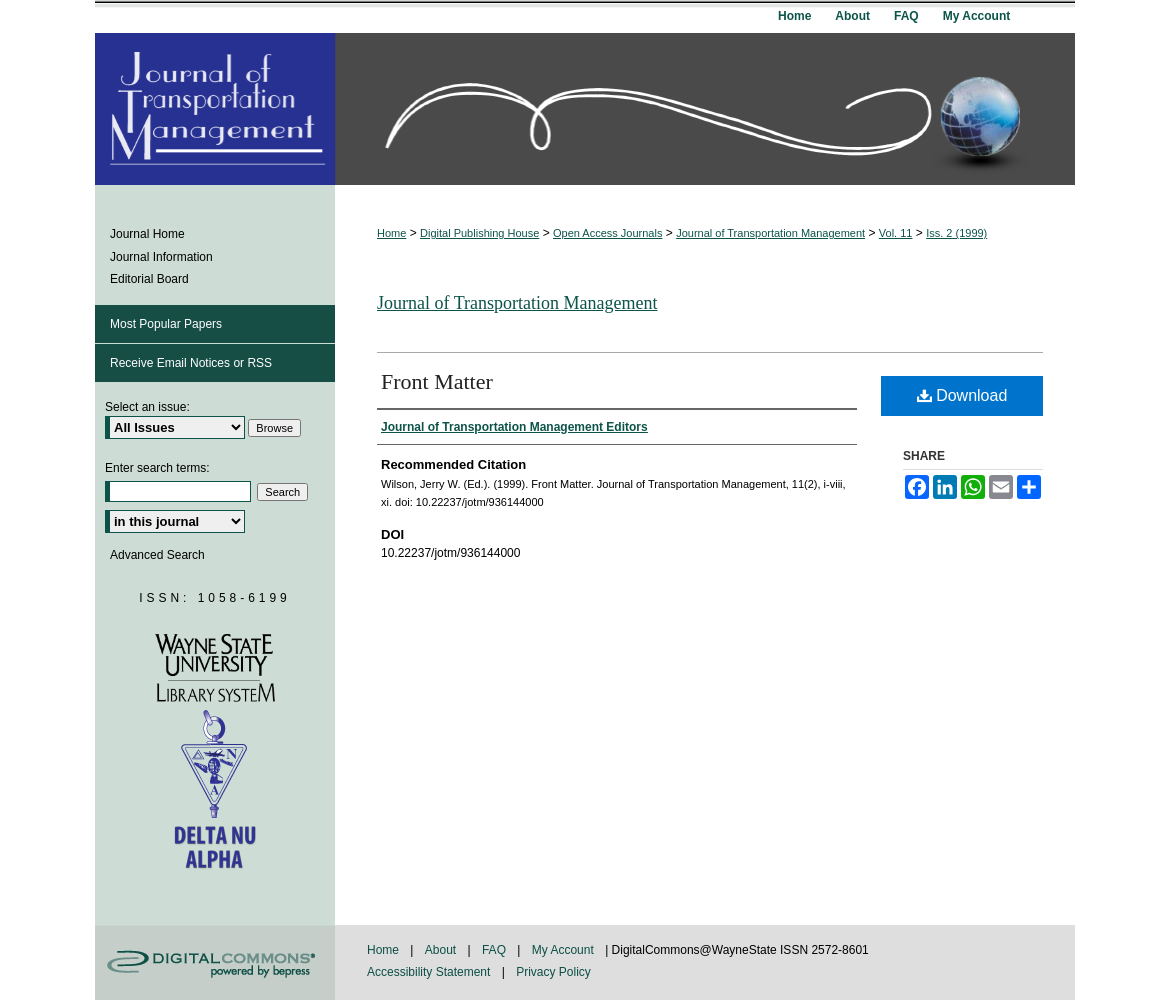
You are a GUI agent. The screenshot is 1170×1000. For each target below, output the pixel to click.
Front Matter (437, 381)
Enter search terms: (157, 468)
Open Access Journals (607, 233)
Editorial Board (149, 279)
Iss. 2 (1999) (956, 233)
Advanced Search (157, 555)
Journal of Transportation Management (770, 233)
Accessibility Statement (430, 972)
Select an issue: (147, 407)
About (442, 950)
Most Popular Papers (166, 324)
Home (391, 233)
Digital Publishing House (479, 233)
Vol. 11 (896, 233)
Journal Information (161, 257)
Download (962, 395)
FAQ (495, 950)
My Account (564, 950)
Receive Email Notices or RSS (191, 363)
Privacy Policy (553, 972)
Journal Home (147, 234)
